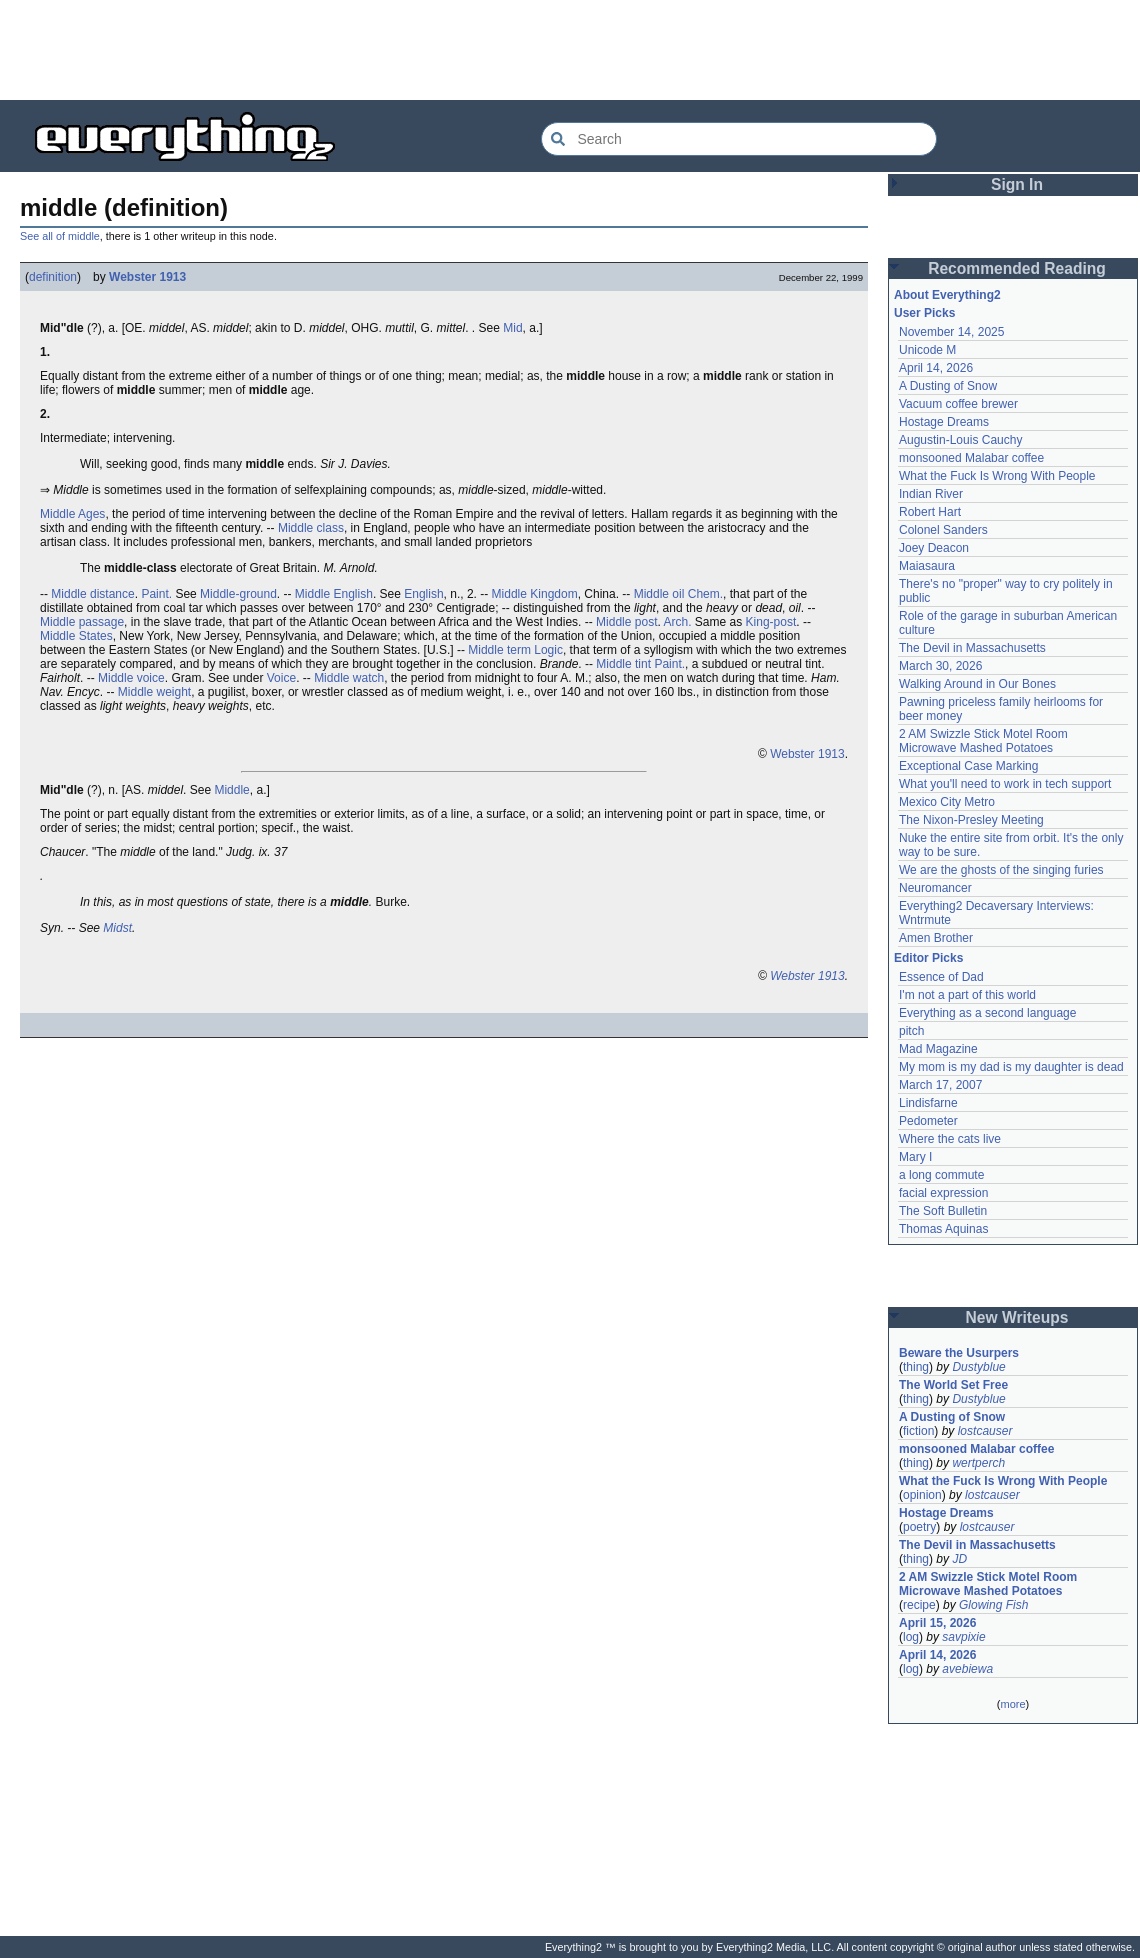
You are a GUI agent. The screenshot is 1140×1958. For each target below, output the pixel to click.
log (911, 1637)
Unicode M (927, 350)
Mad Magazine (938, 1049)
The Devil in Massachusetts (972, 648)
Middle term (499, 650)
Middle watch (349, 678)
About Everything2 (947, 295)
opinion (922, 1495)
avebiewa (967, 1669)
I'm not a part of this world (967, 995)
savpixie (963, 1637)
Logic (548, 650)
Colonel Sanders (943, 530)
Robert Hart (930, 512)
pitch (911, 1031)
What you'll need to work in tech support (1005, 784)
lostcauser (985, 1431)
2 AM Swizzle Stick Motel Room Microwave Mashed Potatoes (983, 741)
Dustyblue (978, 1367)
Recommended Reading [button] (1017, 268)
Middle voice (131, 678)
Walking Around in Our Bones (977, 684)
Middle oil (659, 594)
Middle (231, 790)
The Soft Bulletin (943, 1211)
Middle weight (154, 692)
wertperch (978, 1463)
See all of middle (60, 236)
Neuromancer (935, 888)
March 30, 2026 (940, 666)
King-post (771, 622)
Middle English (334, 594)
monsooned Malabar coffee (971, 458)
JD (959, 1559)
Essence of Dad (941, 977)
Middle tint (623, 664)
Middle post (626, 622)
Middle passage (82, 622)
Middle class (311, 528)
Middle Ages (72, 514)
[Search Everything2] (739, 139)
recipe (919, 1605)
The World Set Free (953, 1385)
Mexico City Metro (947, 802)
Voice (281, 678)
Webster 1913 (147, 277)
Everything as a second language (987, 1013)
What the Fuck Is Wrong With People (997, 476)
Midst (117, 928)
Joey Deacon (934, 548)
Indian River (931, 494)
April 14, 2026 (936, 368)
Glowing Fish (993, 1605)
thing (916, 1367)
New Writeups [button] (1017, 1317)
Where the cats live (950, 1139)
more (1012, 1704)
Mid (512, 328)
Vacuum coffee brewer (958, 404)
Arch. (678, 622)
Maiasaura (927, 566)
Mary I (915, 1157)
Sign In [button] (1017, 184)
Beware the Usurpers (959, 1353)
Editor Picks (928, 958)
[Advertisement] (570, 50)
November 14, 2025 (951, 332)
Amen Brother (936, 938)
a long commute (941, 1175)
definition (53, 277)
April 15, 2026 (937, 1623)
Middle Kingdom (535, 594)
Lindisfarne (928, 1103)
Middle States (76, 636)
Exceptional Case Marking (968, 766)
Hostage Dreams (944, 422)
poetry (919, 1527)
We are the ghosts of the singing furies (1001, 870)
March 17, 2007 (940, 1085)
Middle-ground (238, 594)
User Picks (924, 313)
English (423, 594)
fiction (918, 1431)
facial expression (943, 1193)
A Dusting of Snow (948, 386)
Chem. (705, 594)
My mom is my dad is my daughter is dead (1011, 1067)
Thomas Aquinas (943, 1229)
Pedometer (928, 1121)
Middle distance (92, 594)
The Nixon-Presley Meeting (971, 820)
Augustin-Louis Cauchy (960, 440)
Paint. (156, 594)
